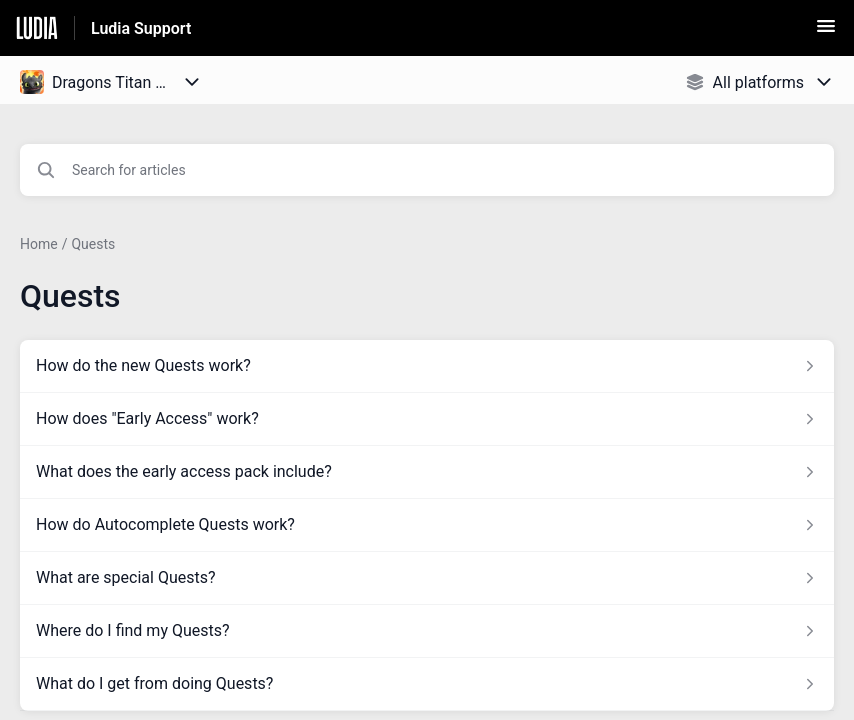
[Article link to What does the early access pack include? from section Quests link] (427, 472)
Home (39, 244)
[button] (826, 32)
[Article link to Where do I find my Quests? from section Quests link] (427, 631)
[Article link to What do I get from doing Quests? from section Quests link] (427, 684)
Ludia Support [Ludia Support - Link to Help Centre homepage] (141, 28)
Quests (93, 244)
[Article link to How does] (427, 419)
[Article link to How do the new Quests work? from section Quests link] (427, 366)
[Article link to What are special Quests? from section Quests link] (427, 578)
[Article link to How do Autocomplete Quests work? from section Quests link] (427, 525)
